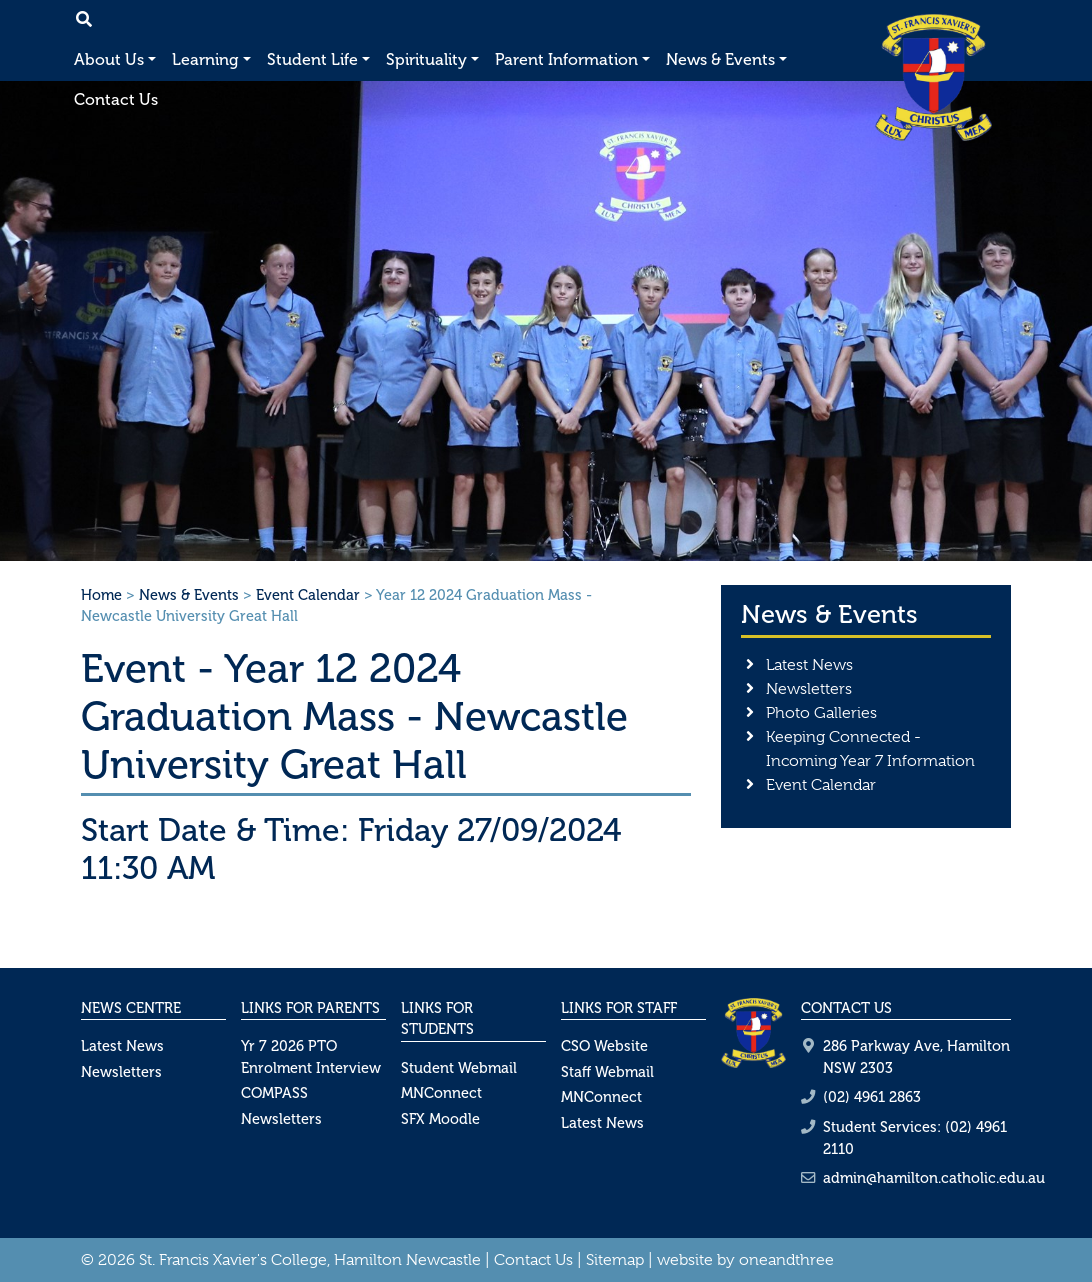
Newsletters (809, 689)
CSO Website (604, 1046)
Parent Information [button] (566, 59)
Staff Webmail (607, 1072)
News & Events (189, 595)
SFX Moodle (440, 1119)
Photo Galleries (821, 713)
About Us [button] (109, 59)
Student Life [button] (312, 59)
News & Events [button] (720, 59)
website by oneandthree (745, 1260)
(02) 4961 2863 (872, 1097)
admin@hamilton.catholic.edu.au (934, 1178)
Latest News (809, 665)
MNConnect (441, 1093)
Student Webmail (459, 1068)
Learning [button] (205, 59)
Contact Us (116, 99)
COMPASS (274, 1093)
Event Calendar (308, 595)
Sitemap (615, 1260)
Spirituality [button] (426, 59)
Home (101, 595)
